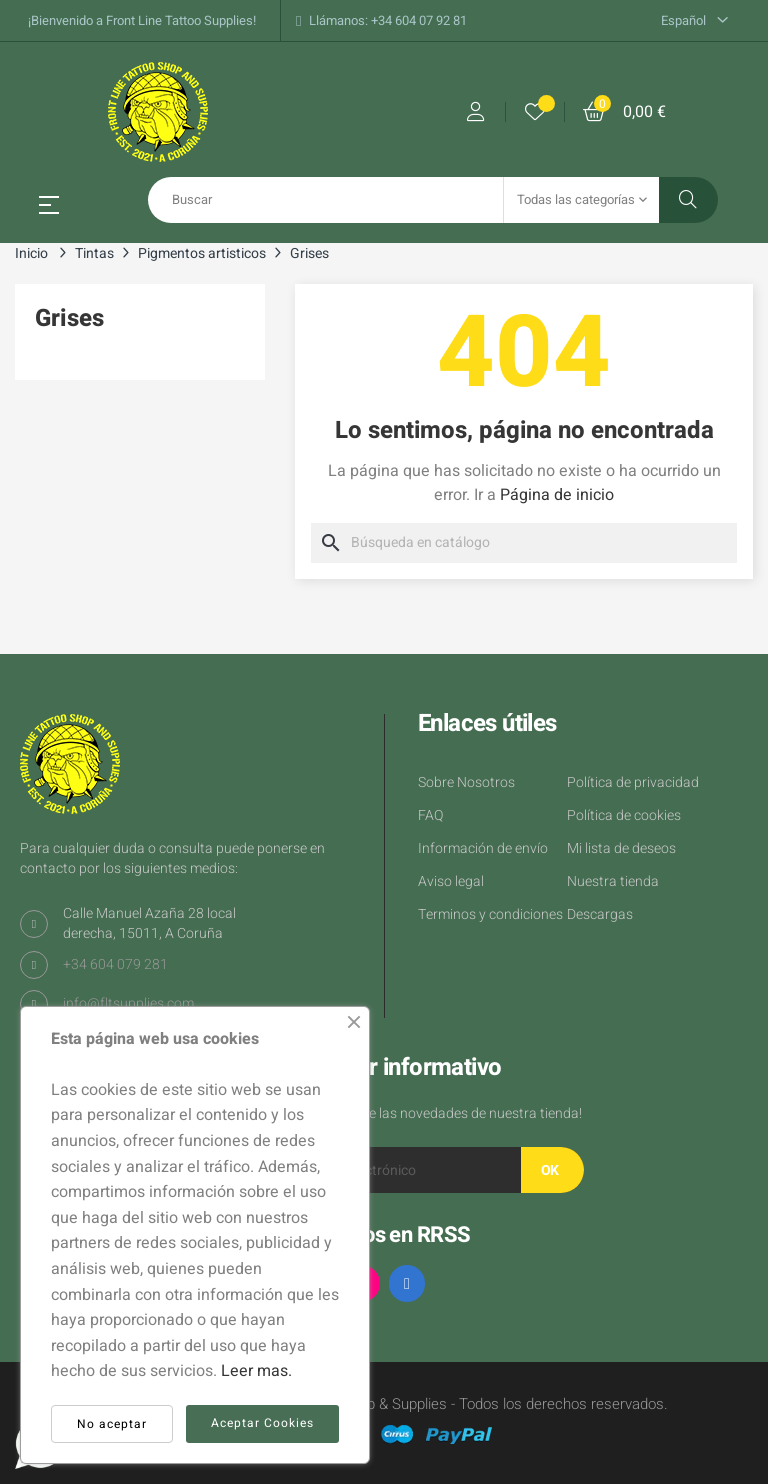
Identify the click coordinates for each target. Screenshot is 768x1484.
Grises (69, 318)
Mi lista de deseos (621, 848)
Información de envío (483, 848)
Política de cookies (624, 815)
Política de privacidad (633, 782)
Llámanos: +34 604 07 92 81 (388, 20)
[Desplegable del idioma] (694, 21)
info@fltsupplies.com (128, 1003)
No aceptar (112, 1424)
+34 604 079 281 (115, 964)
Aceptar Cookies (262, 1423)
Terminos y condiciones (490, 914)
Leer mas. (256, 1371)
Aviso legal (451, 881)
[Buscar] (524, 543)
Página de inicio (557, 495)
